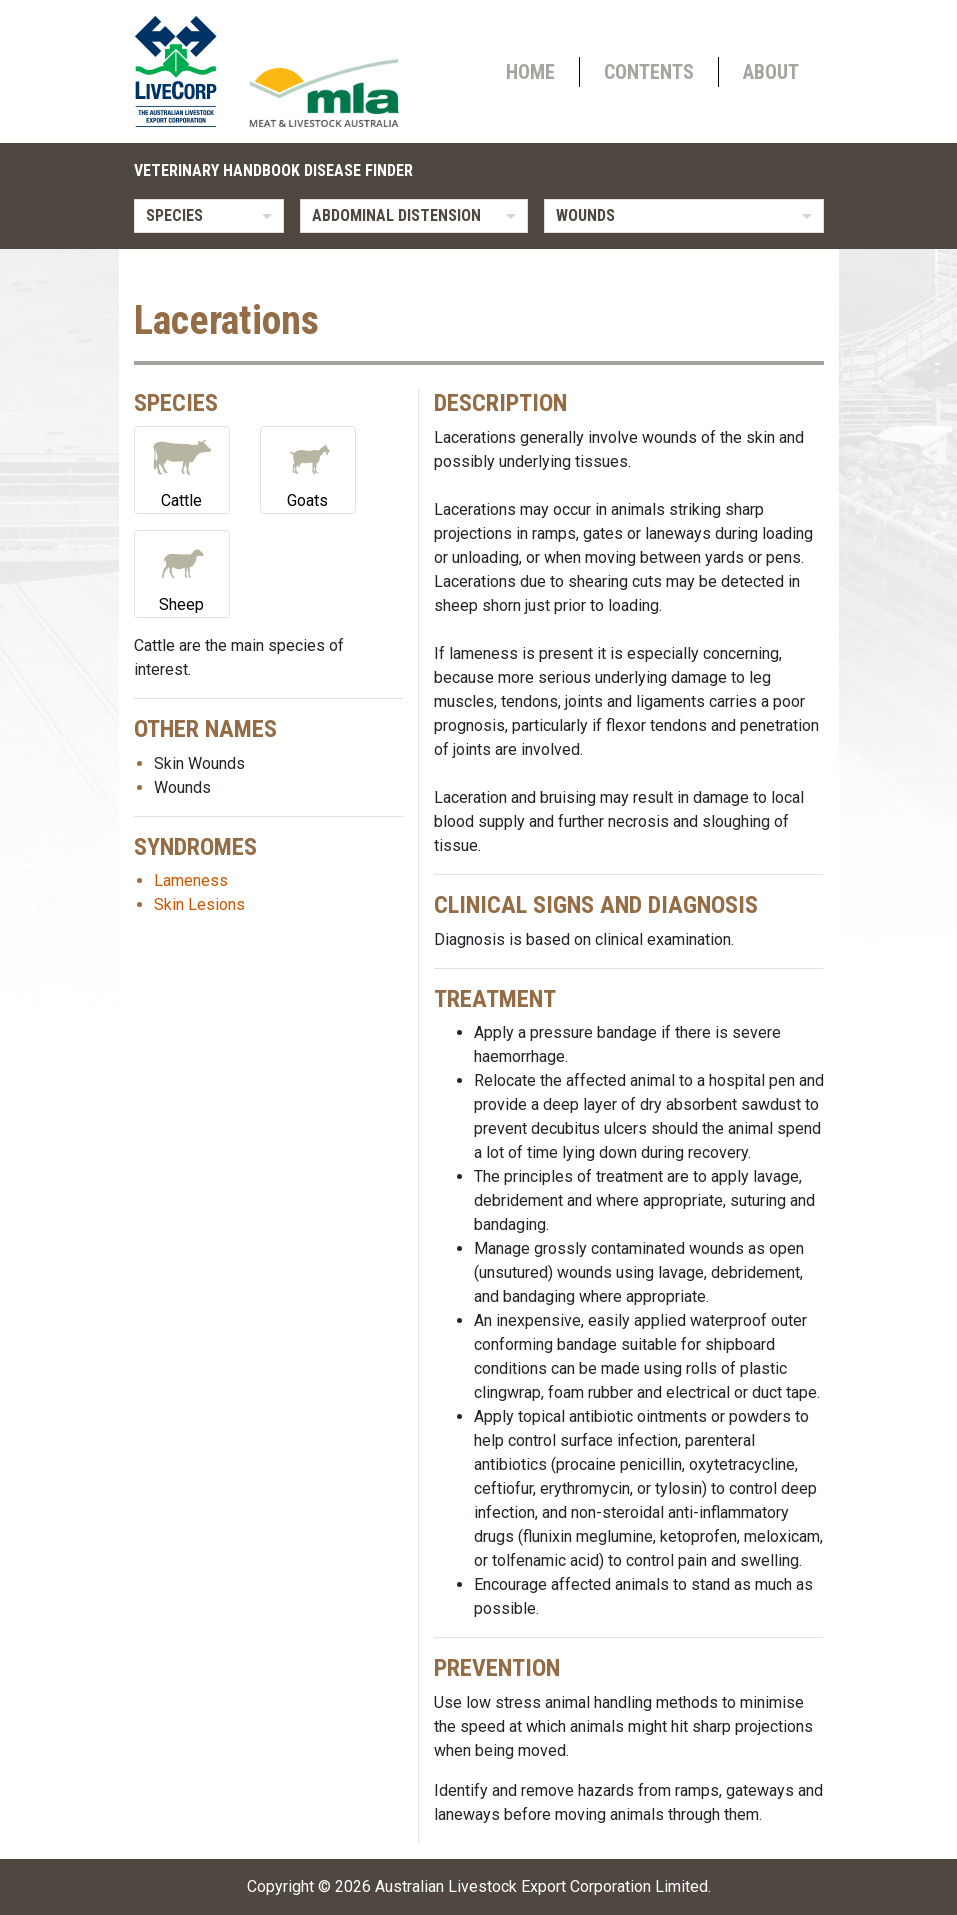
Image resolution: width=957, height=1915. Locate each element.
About (771, 72)
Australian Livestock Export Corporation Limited (541, 1886)
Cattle (182, 468)
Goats (308, 468)
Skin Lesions (199, 904)
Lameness (191, 880)
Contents (649, 72)
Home (530, 72)
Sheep (182, 572)
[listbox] (209, 216)
